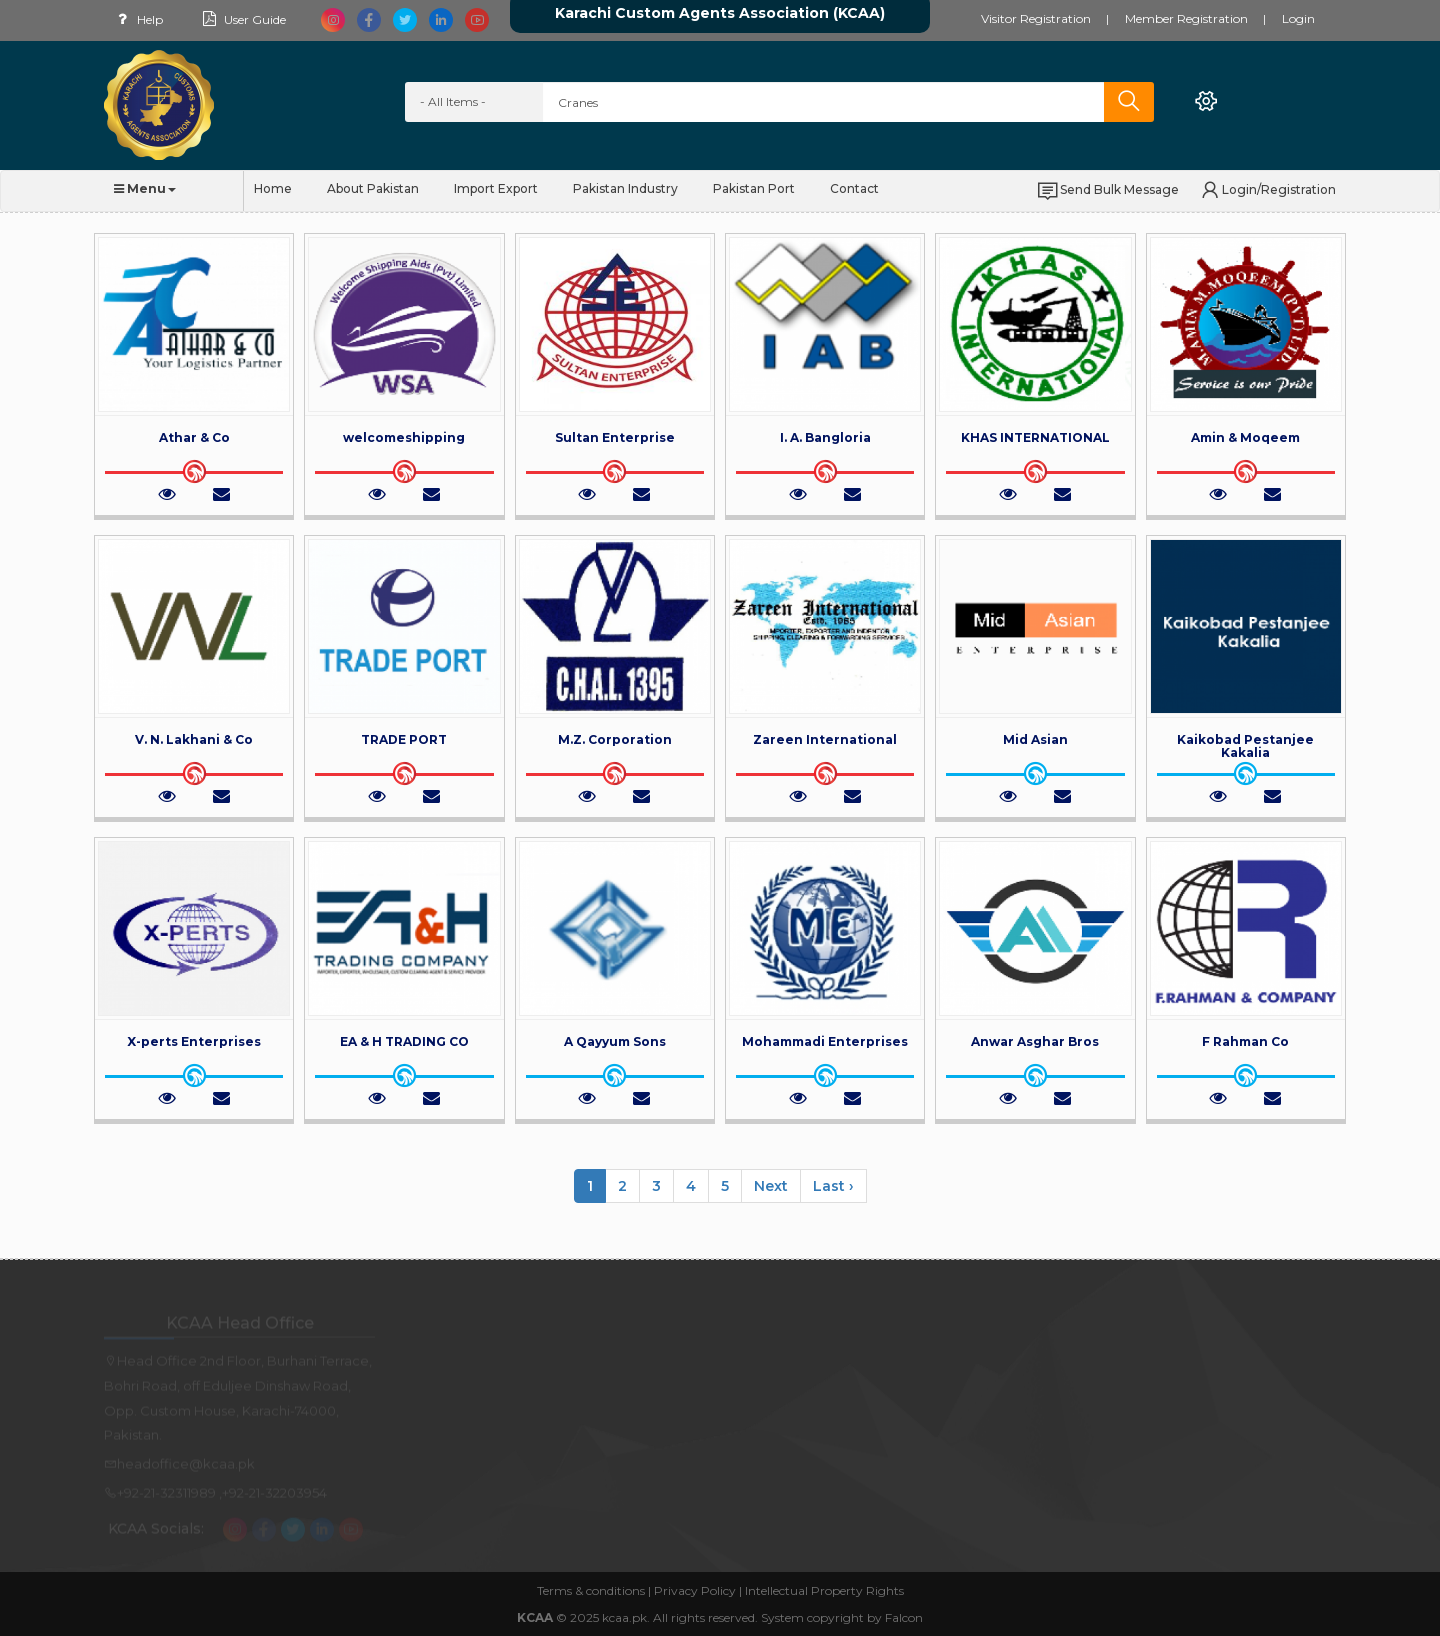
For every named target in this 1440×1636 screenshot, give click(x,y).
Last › (833, 1186)
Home (273, 188)
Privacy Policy (695, 1590)
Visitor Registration (1036, 18)
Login (1298, 18)
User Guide (241, 19)
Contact (854, 188)
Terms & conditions (591, 1590)
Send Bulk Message (1107, 190)
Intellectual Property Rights (824, 1590)
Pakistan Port (754, 188)
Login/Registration (1267, 190)
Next (771, 1186)
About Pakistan (373, 188)
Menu (145, 188)
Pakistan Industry (625, 188)
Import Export (496, 188)
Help (136, 19)
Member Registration (1186, 18)
